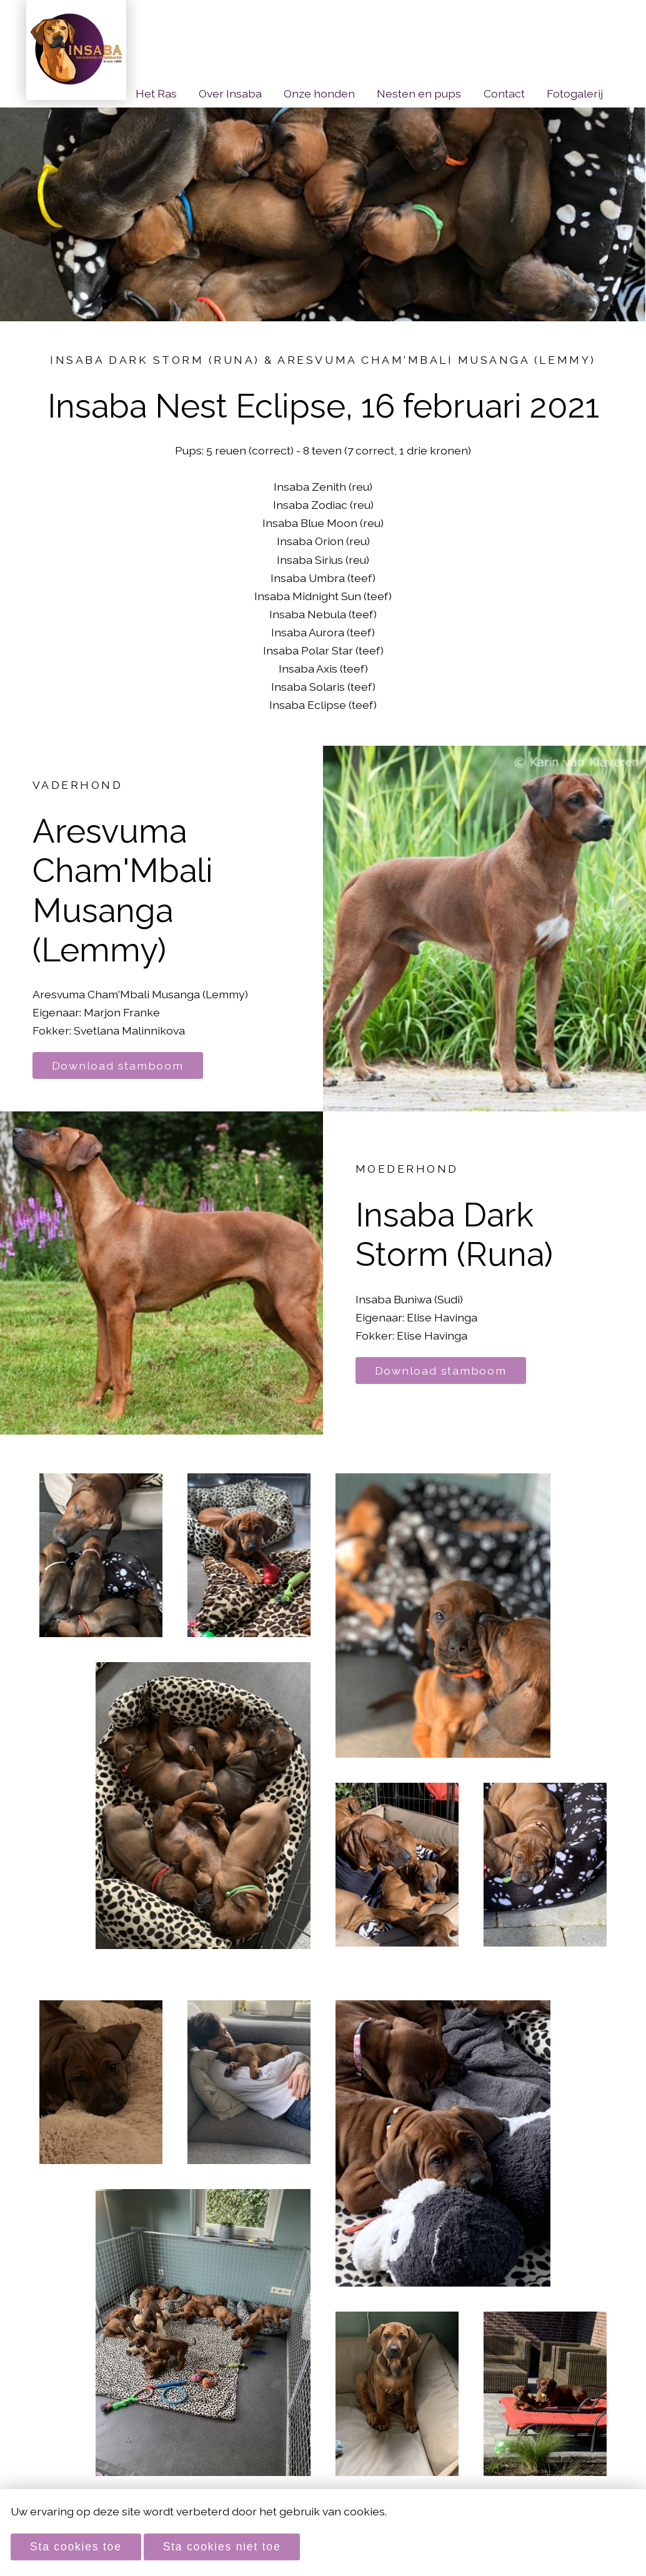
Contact (504, 93)
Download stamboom (118, 1065)
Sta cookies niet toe (222, 2546)
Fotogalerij (575, 93)
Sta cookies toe (76, 2546)
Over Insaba (230, 93)
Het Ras (156, 93)
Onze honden (319, 93)
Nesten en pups (419, 93)
